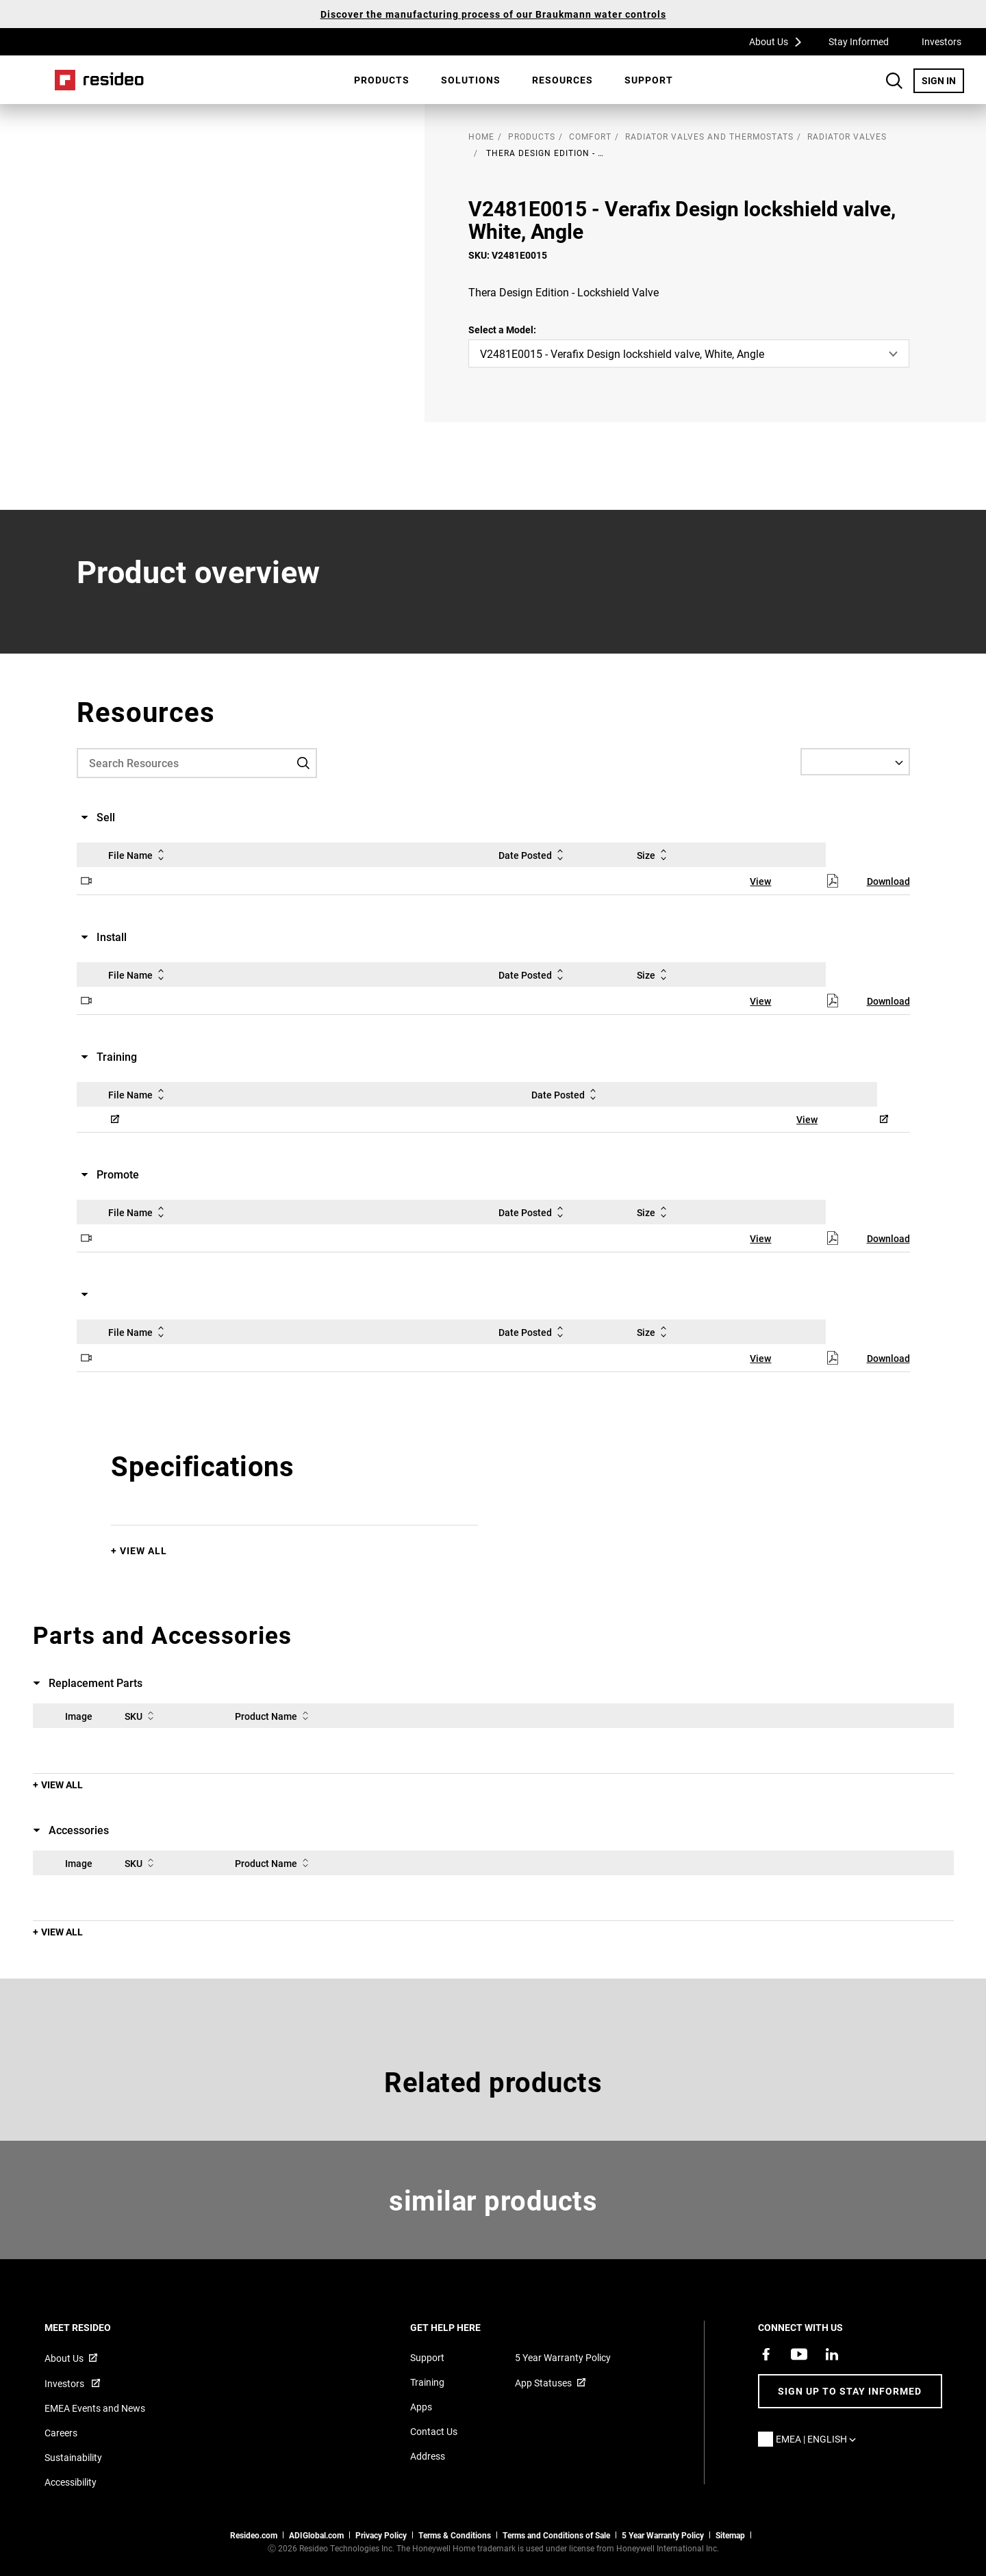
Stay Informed (859, 41)
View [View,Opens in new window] (760, 881)
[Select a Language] (855, 761)
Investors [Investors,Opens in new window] (941, 41)
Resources (562, 79)
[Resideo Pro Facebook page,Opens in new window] (766, 2354)
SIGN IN (943, 80)
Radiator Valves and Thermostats (709, 136)
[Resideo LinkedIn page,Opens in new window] (832, 2354)
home (481, 136)
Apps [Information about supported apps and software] (421, 2406)
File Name (138, 855)
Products (381, 79)
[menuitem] (382, 80)
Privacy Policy (381, 2534)
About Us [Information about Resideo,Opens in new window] (64, 2358)
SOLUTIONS (471, 79)
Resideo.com (253, 2534)
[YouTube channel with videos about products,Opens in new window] (799, 2354)
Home (99, 80)
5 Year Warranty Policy (563, 2357)
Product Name (274, 1716)
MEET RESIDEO (96, 2327)
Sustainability (73, 2457)
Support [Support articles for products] (427, 2357)
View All (143, 1550)
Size (654, 855)
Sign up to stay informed (850, 2390)
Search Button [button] (894, 81)
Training (427, 2381)
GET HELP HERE (464, 2327)
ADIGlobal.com (316, 2534)
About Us (780, 41)
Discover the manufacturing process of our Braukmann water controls (493, 14)
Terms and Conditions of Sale (556, 2534)
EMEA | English (819, 2438)
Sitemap (730, 2534)
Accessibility (71, 2481)
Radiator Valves (847, 136)
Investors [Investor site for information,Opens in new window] (65, 2383)
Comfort (590, 136)
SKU (142, 1716)
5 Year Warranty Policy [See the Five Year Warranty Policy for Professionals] (663, 2534)
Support (648, 79)
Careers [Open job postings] (61, 2432)
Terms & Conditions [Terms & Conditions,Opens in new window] (454, 2534)
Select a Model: (502, 329)
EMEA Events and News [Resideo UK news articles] (95, 2407)
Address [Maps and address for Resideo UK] (427, 2455)
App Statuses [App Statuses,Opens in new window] (543, 2382)
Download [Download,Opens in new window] (888, 881)
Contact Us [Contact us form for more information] (433, 2431)
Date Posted (533, 855)
